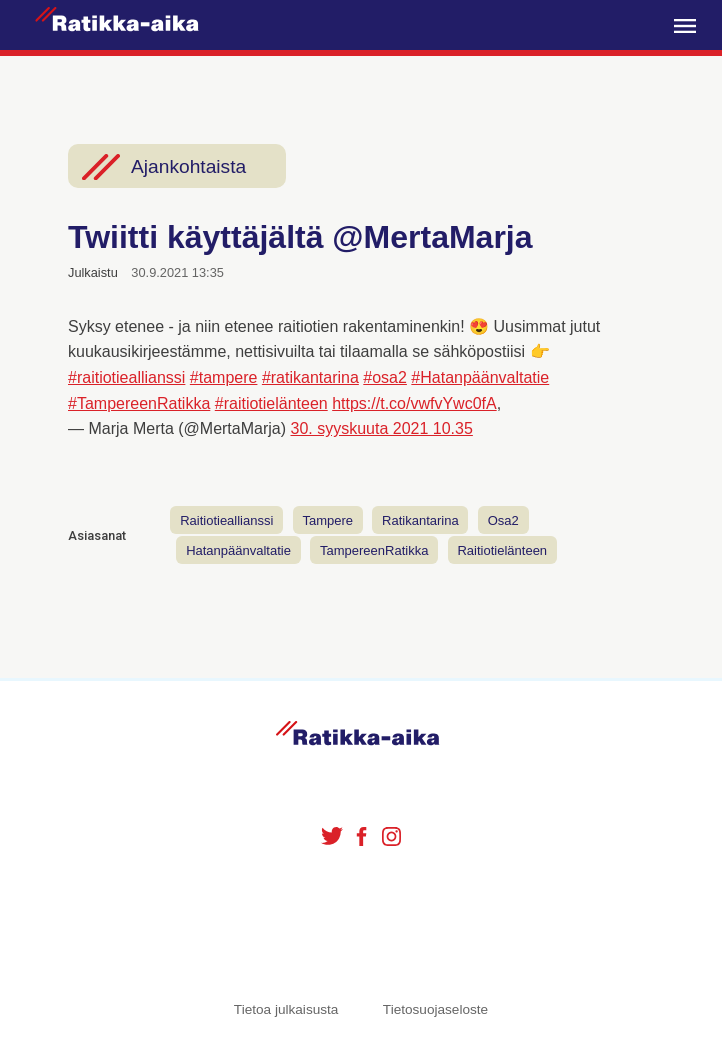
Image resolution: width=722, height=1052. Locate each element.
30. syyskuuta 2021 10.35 (382, 428)
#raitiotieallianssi (126, 377)
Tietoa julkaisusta (286, 1009)
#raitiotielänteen (271, 403)
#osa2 (385, 377)
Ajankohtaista (188, 166)
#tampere (224, 377)
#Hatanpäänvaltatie (480, 377)
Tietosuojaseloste (435, 1009)
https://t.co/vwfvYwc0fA (414, 403)
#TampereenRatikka (139, 403)
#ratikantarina (310, 377)
